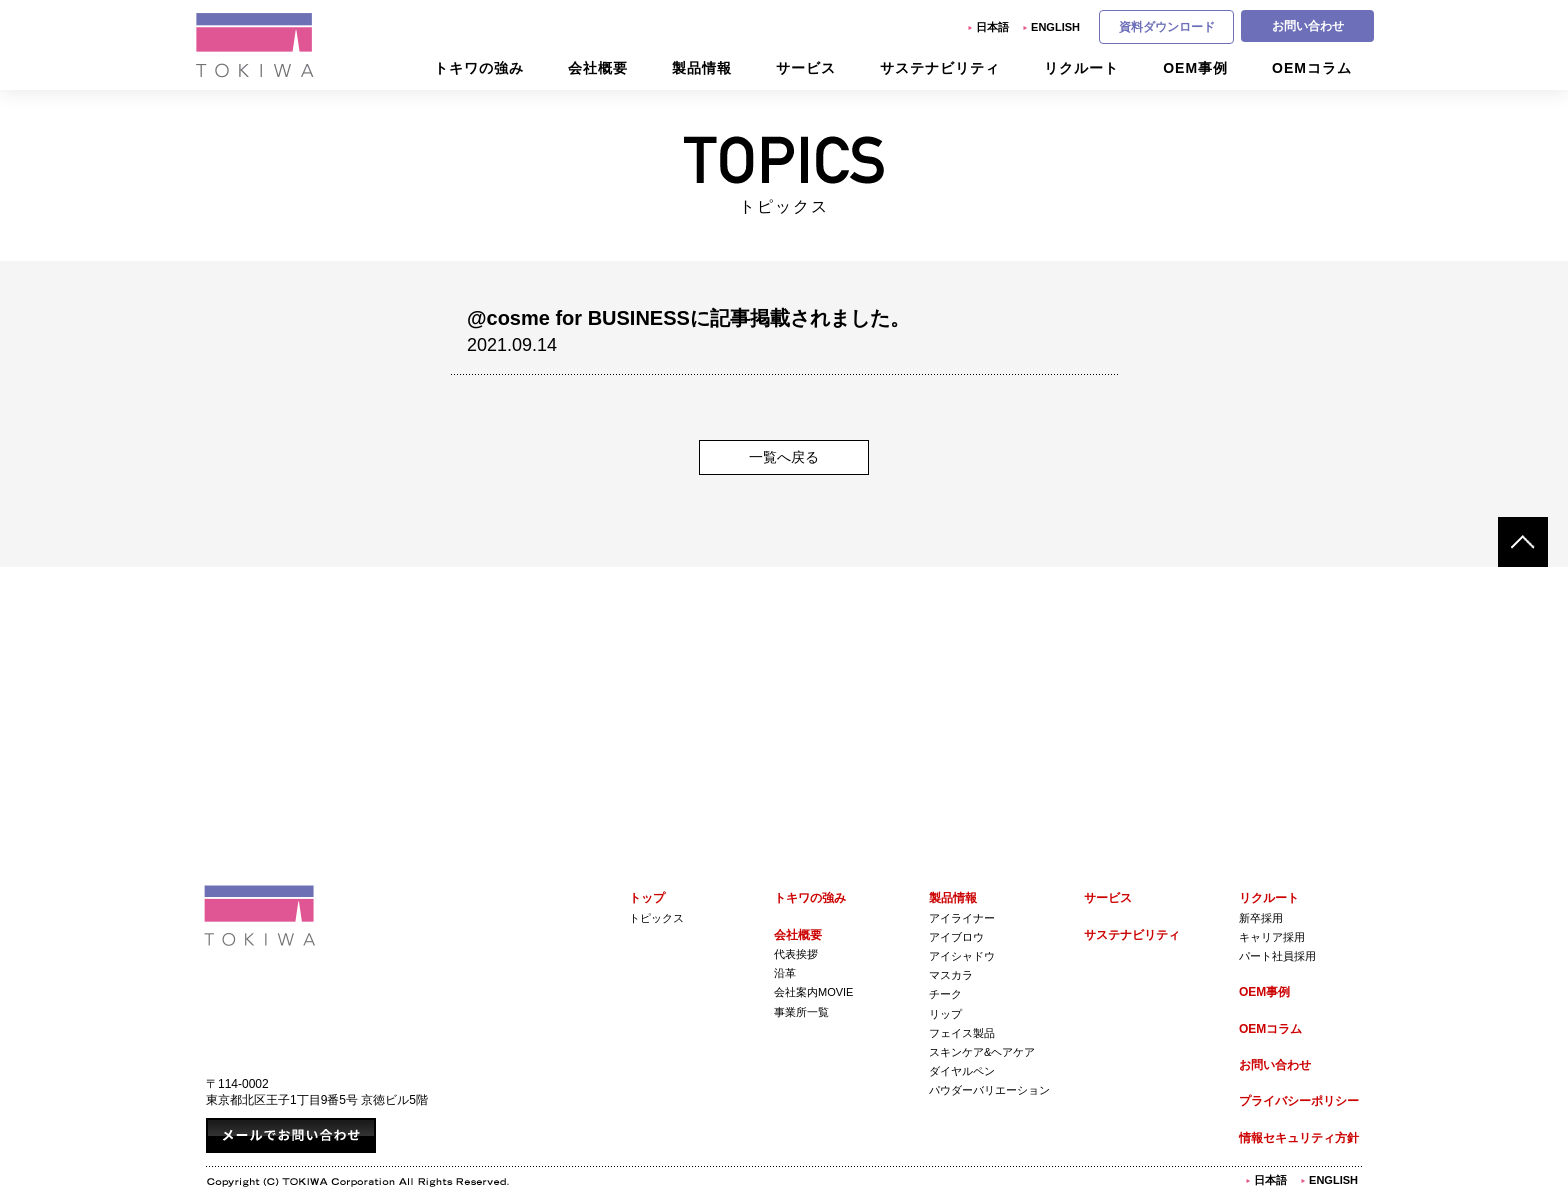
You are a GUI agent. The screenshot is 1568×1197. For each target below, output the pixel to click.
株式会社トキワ (256, 45)
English (1055, 27)
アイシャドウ (962, 956)
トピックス (656, 918)
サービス (1108, 898)
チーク (945, 994)
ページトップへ (1523, 542)
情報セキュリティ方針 (1299, 1138)
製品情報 (953, 898)
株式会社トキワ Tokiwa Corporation (260, 915)
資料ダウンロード (1167, 27)
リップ (945, 1014)
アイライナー (962, 918)
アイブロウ (956, 937)
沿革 (785, 973)
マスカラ (951, 975)
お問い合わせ (1308, 26)
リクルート (1269, 898)
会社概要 (798, 935)
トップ (647, 898)
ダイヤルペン (962, 1071)
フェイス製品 (962, 1033)
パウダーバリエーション (989, 1090)
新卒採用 (1261, 918)
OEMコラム (1270, 1029)
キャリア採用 (1272, 937)
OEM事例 (1264, 992)
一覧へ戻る (784, 457)
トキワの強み (810, 898)
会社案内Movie (813, 992)
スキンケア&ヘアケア (982, 1052)
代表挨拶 (796, 954)
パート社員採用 (1277, 956)
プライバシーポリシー (1299, 1101)
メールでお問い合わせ (291, 1135)
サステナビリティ (1132, 935)
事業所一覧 (801, 1012)
